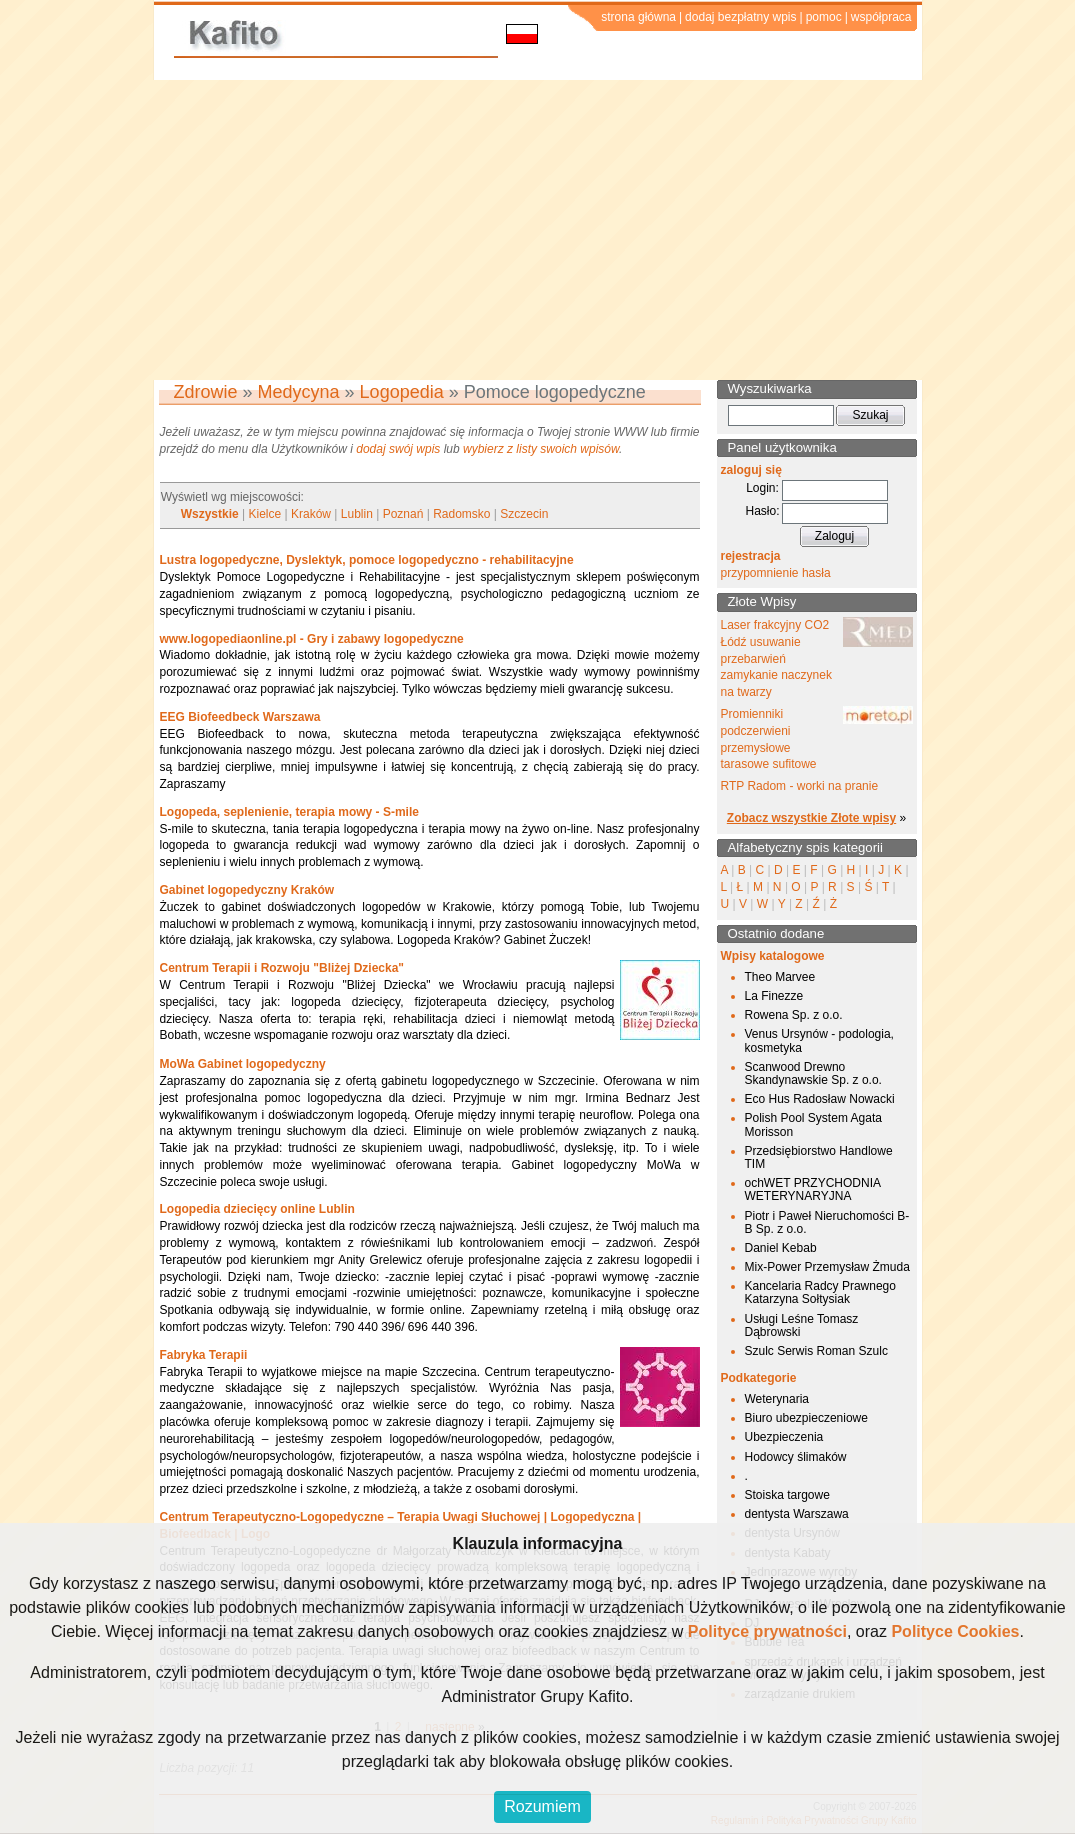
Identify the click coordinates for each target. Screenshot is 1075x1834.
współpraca (881, 17)
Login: (762, 488)
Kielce (265, 514)
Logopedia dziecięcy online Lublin (257, 1209)
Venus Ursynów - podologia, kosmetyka (819, 1040)
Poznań (403, 514)
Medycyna (299, 392)
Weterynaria (777, 1399)
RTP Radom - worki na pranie (800, 786)
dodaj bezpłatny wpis (740, 17)
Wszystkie (210, 514)
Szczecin (524, 514)
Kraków (311, 514)
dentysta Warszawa (797, 1514)
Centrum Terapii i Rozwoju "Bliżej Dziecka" (282, 968)
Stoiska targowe (787, 1495)
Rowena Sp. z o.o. (794, 1015)
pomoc (824, 17)
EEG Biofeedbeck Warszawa (240, 717)
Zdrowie (206, 392)
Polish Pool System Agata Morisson (813, 1124)
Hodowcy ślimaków (796, 1457)
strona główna (638, 17)
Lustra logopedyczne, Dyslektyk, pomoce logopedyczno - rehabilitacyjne (367, 560)
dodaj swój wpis (398, 449)
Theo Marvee (780, 977)
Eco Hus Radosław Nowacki (820, 1099)
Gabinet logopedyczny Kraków (247, 890)
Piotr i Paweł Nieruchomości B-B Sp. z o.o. (827, 1222)
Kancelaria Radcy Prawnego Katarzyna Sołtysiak (820, 1292)
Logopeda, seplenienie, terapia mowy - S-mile (289, 812)
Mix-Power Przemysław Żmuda (827, 1267)
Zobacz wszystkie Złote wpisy (811, 818)
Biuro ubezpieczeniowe (806, 1418)
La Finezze (774, 996)
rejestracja (751, 556)
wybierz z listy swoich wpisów (541, 449)
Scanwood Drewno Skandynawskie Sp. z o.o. (813, 1073)
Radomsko (461, 514)
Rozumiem (542, 1806)
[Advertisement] (537, 230)
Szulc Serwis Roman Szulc (816, 1351)
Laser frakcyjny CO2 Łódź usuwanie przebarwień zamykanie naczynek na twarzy (776, 658)
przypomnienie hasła (776, 573)
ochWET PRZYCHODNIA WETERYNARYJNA (813, 1189)
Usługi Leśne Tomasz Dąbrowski (802, 1325)
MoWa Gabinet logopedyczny (243, 1064)
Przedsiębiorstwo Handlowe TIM (819, 1157)
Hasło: (762, 511)
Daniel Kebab (781, 1248)
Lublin (357, 514)
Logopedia (402, 392)
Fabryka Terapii (204, 1355)
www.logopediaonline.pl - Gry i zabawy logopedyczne (312, 639)
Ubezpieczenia (784, 1437)
